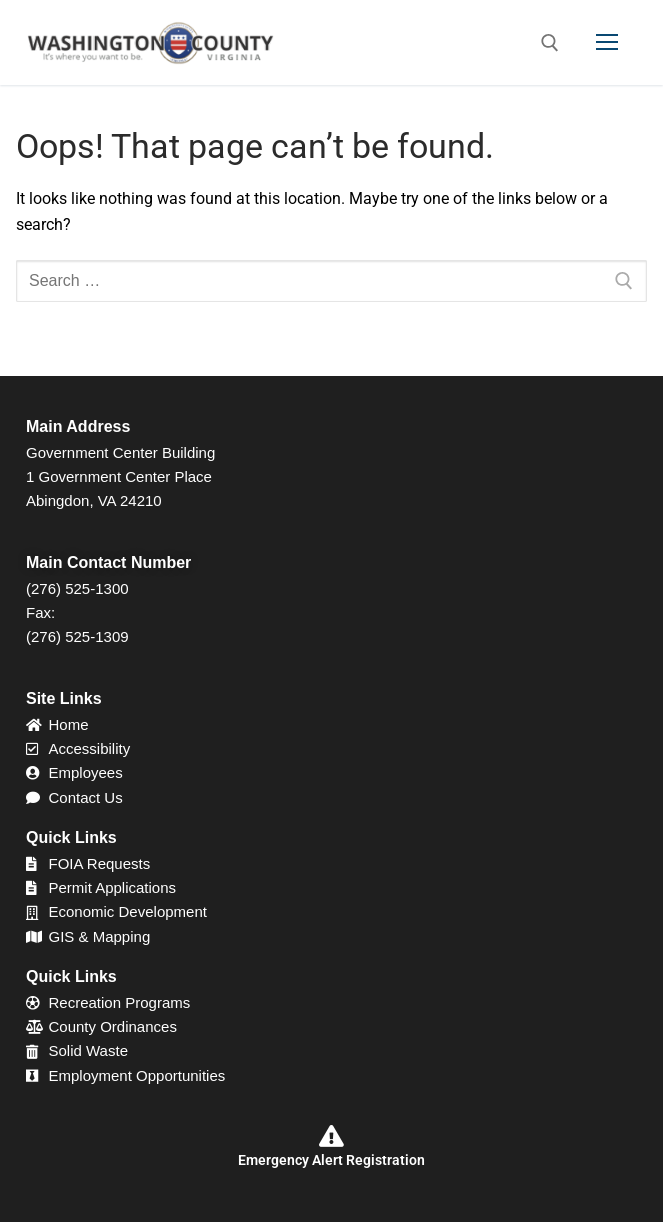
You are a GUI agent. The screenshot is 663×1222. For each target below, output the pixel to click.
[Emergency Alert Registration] (332, 1136)
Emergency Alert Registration (331, 1160)
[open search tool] (550, 43)
